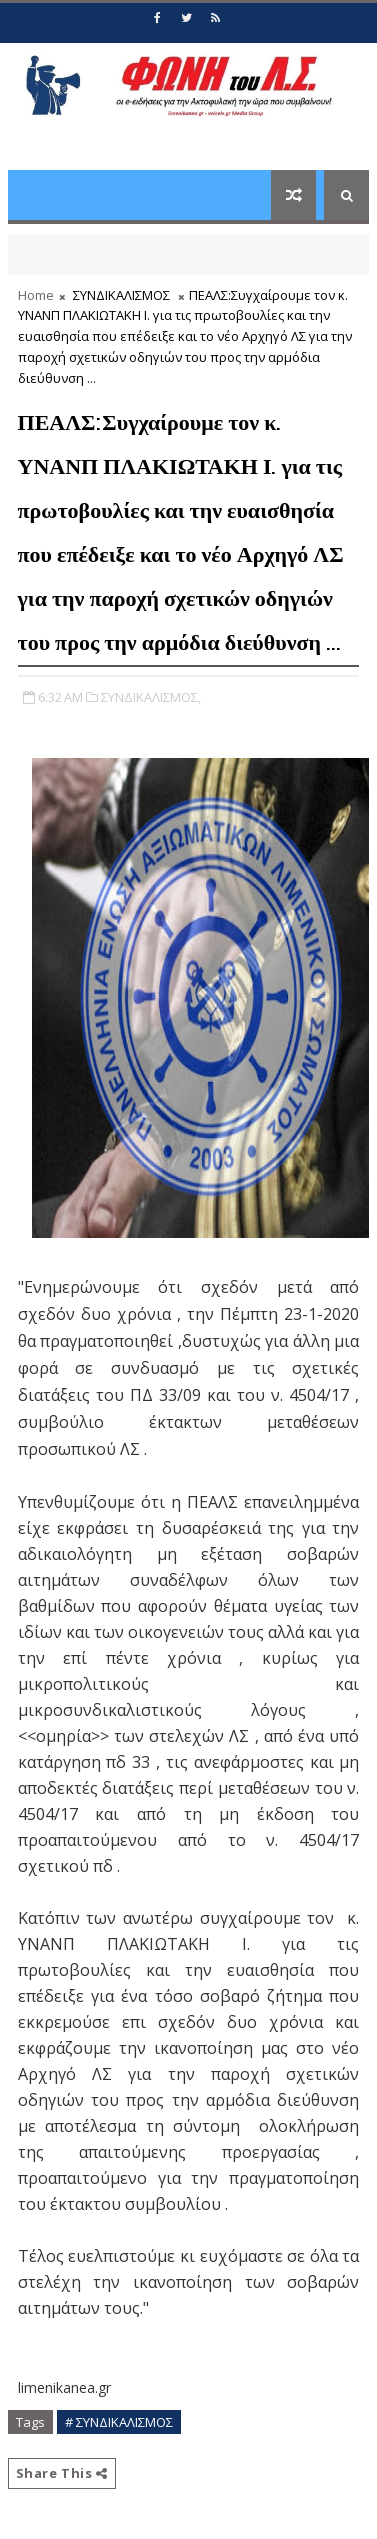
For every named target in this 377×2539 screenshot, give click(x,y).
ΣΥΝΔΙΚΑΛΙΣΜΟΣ (121, 295)
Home (36, 295)
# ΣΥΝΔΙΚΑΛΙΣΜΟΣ (119, 2422)
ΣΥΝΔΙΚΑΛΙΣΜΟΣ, (151, 697)
